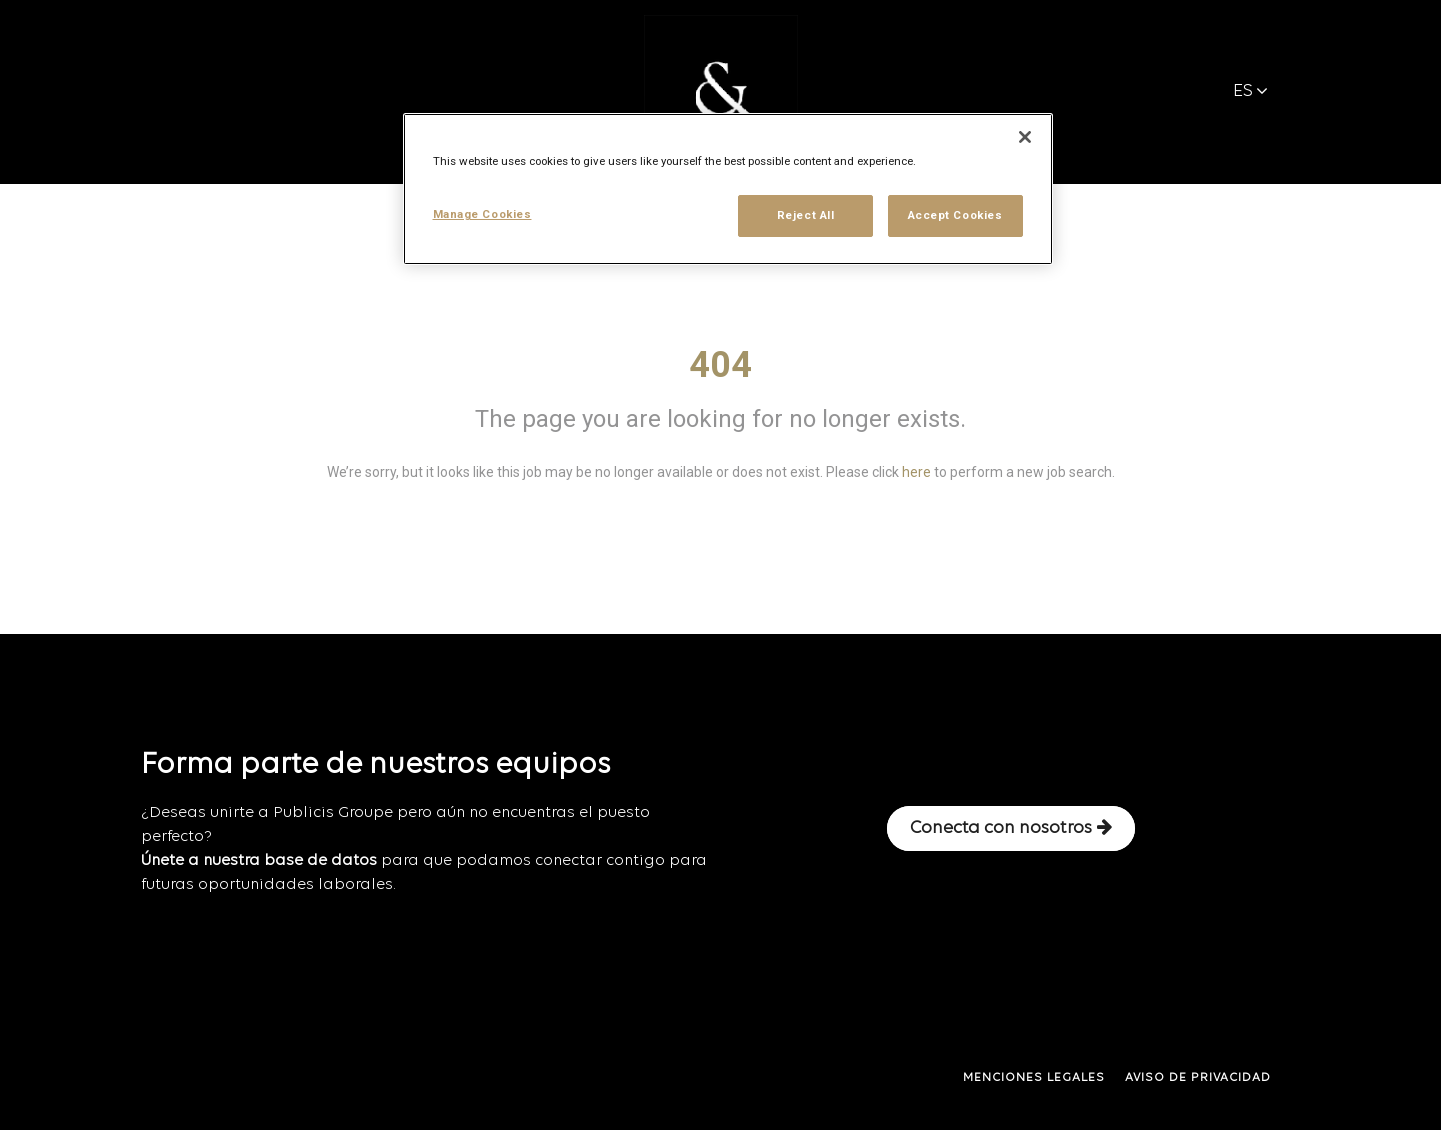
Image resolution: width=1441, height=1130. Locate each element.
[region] (728, 189)
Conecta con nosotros (1011, 828)
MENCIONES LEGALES (1034, 1078)
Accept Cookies (955, 215)
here (916, 472)
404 (720, 365)
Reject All (806, 215)
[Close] (1025, 137)
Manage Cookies (482, 214)
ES (1250, 91)
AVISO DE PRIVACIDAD (1198, 1078)
